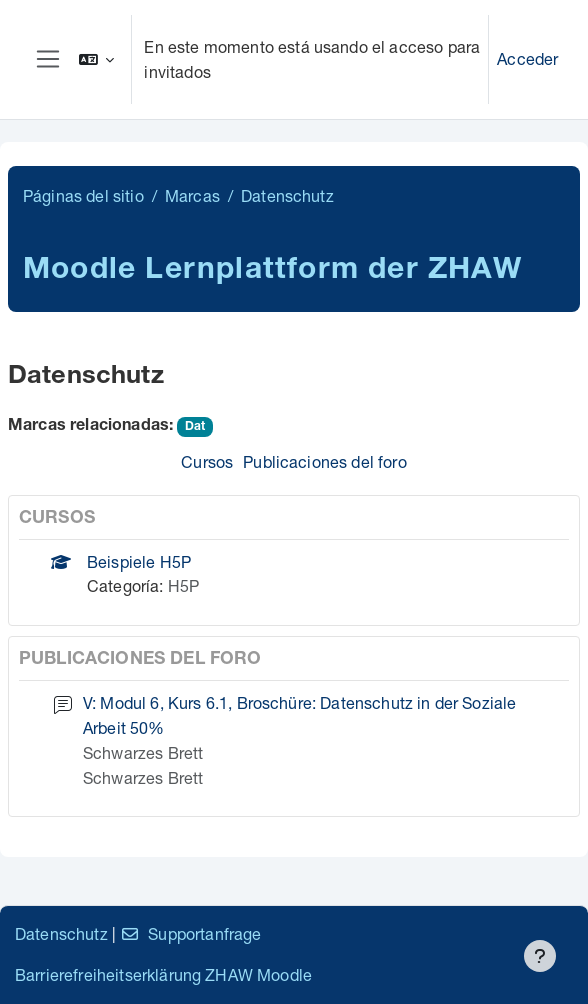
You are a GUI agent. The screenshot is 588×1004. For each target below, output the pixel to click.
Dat (195, 427)
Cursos (207, 461)
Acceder (527, 58)
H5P (183, 585)
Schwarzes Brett (143, 752)
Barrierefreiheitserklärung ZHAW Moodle (163, 974)
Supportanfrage (190, 933)
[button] (97, 59)
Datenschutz (61, 933)
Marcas (192, 195)
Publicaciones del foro (325, 461)
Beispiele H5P (139, 561)
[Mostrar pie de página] (540, 956)
